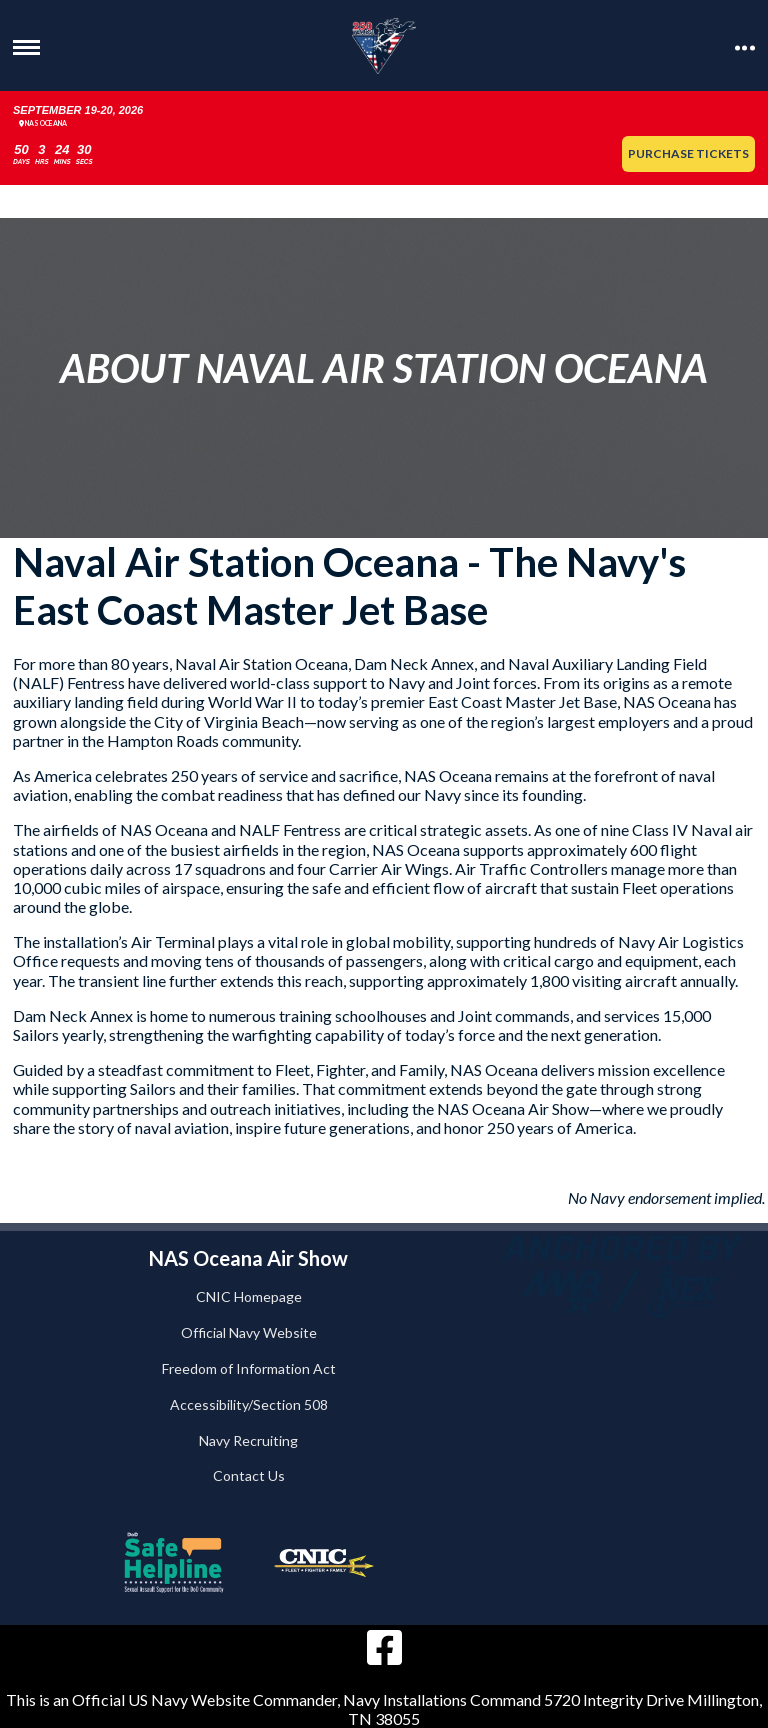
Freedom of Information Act (249, 1368)
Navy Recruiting (248, 1440)
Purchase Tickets (688, 153)
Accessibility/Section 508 (249, 1404)
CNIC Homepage (249, 1296)
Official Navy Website (249, 1332)
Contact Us (249, 1475)
